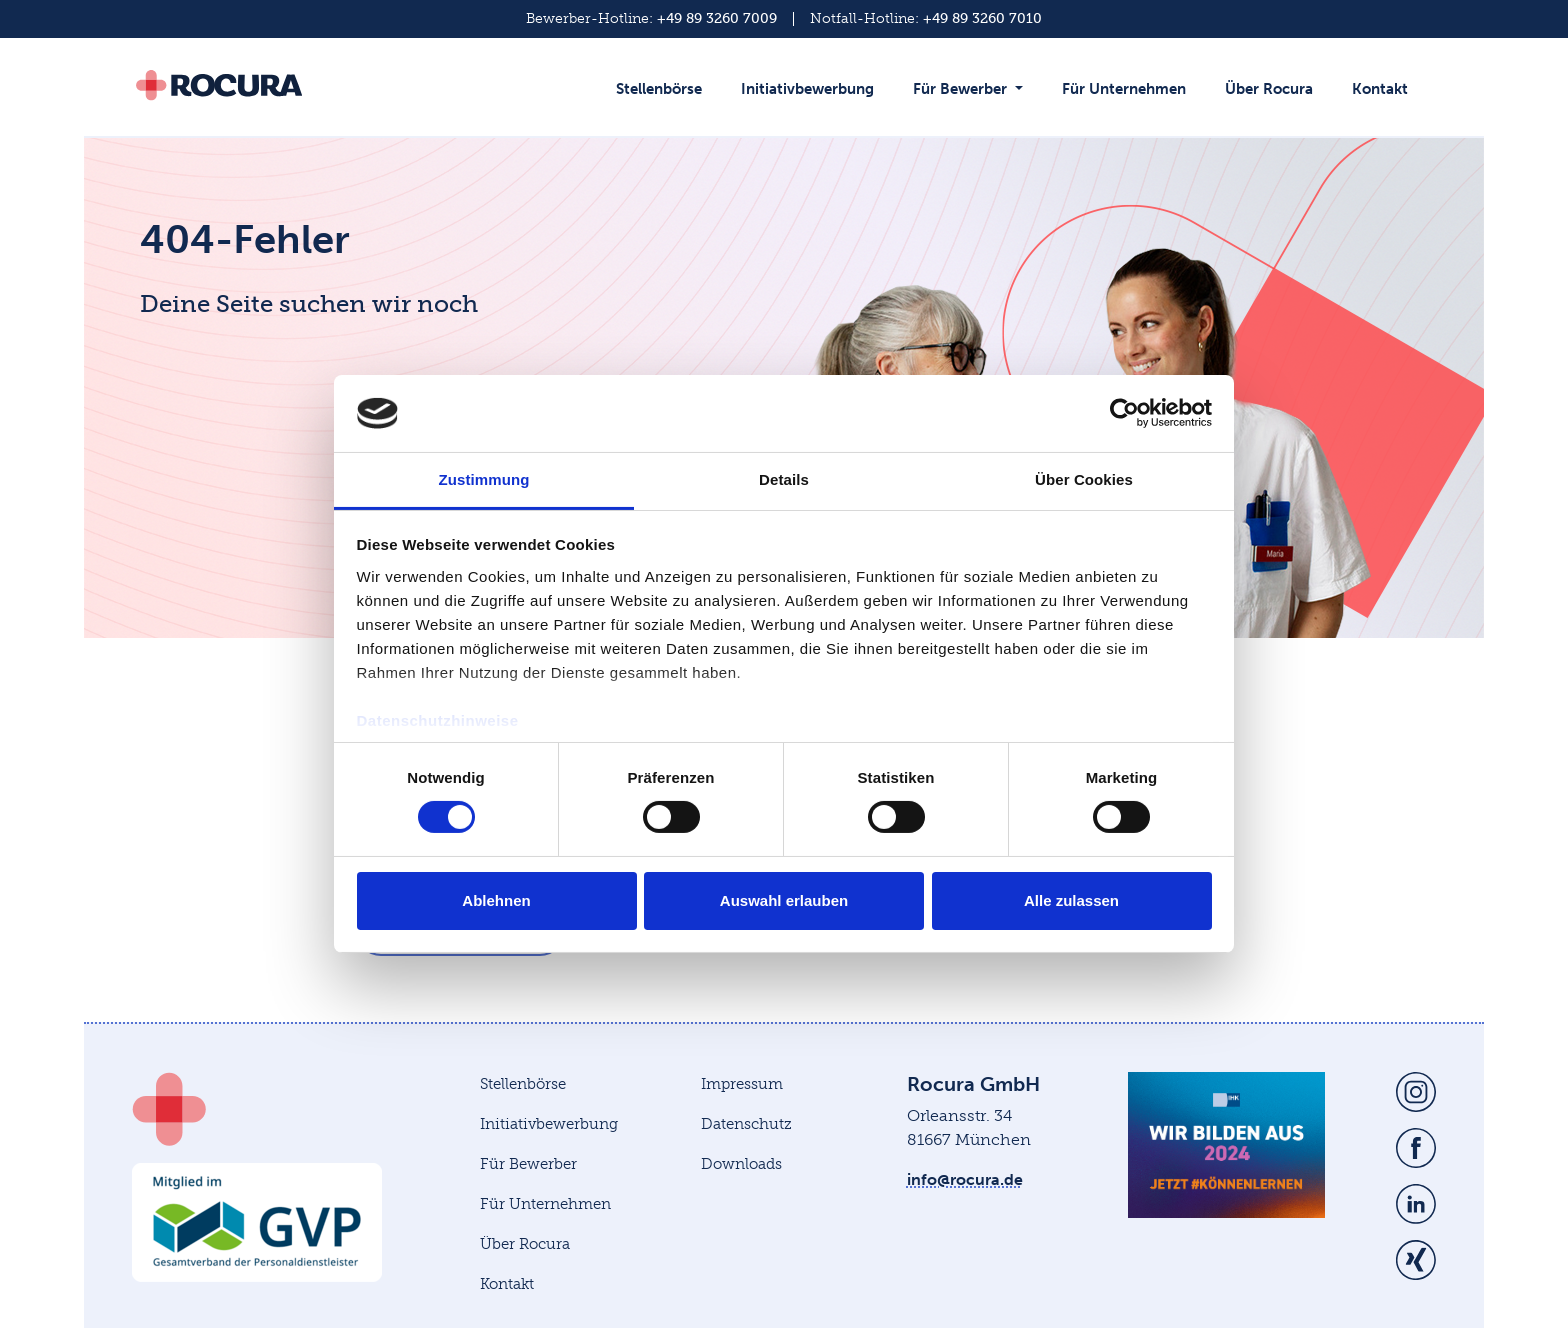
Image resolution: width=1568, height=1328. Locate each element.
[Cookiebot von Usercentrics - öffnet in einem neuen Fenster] (1124, 413)
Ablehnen (496, 900)
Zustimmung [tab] (484, 479)
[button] (972, 99)
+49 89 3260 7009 (717, 18)
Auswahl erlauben (784, 900)
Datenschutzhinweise (438, 720)
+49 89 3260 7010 (982, 18)
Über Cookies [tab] (1084, 479)
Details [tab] (784, 479)
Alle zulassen (1071, 900)
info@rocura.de (965, 1179)
